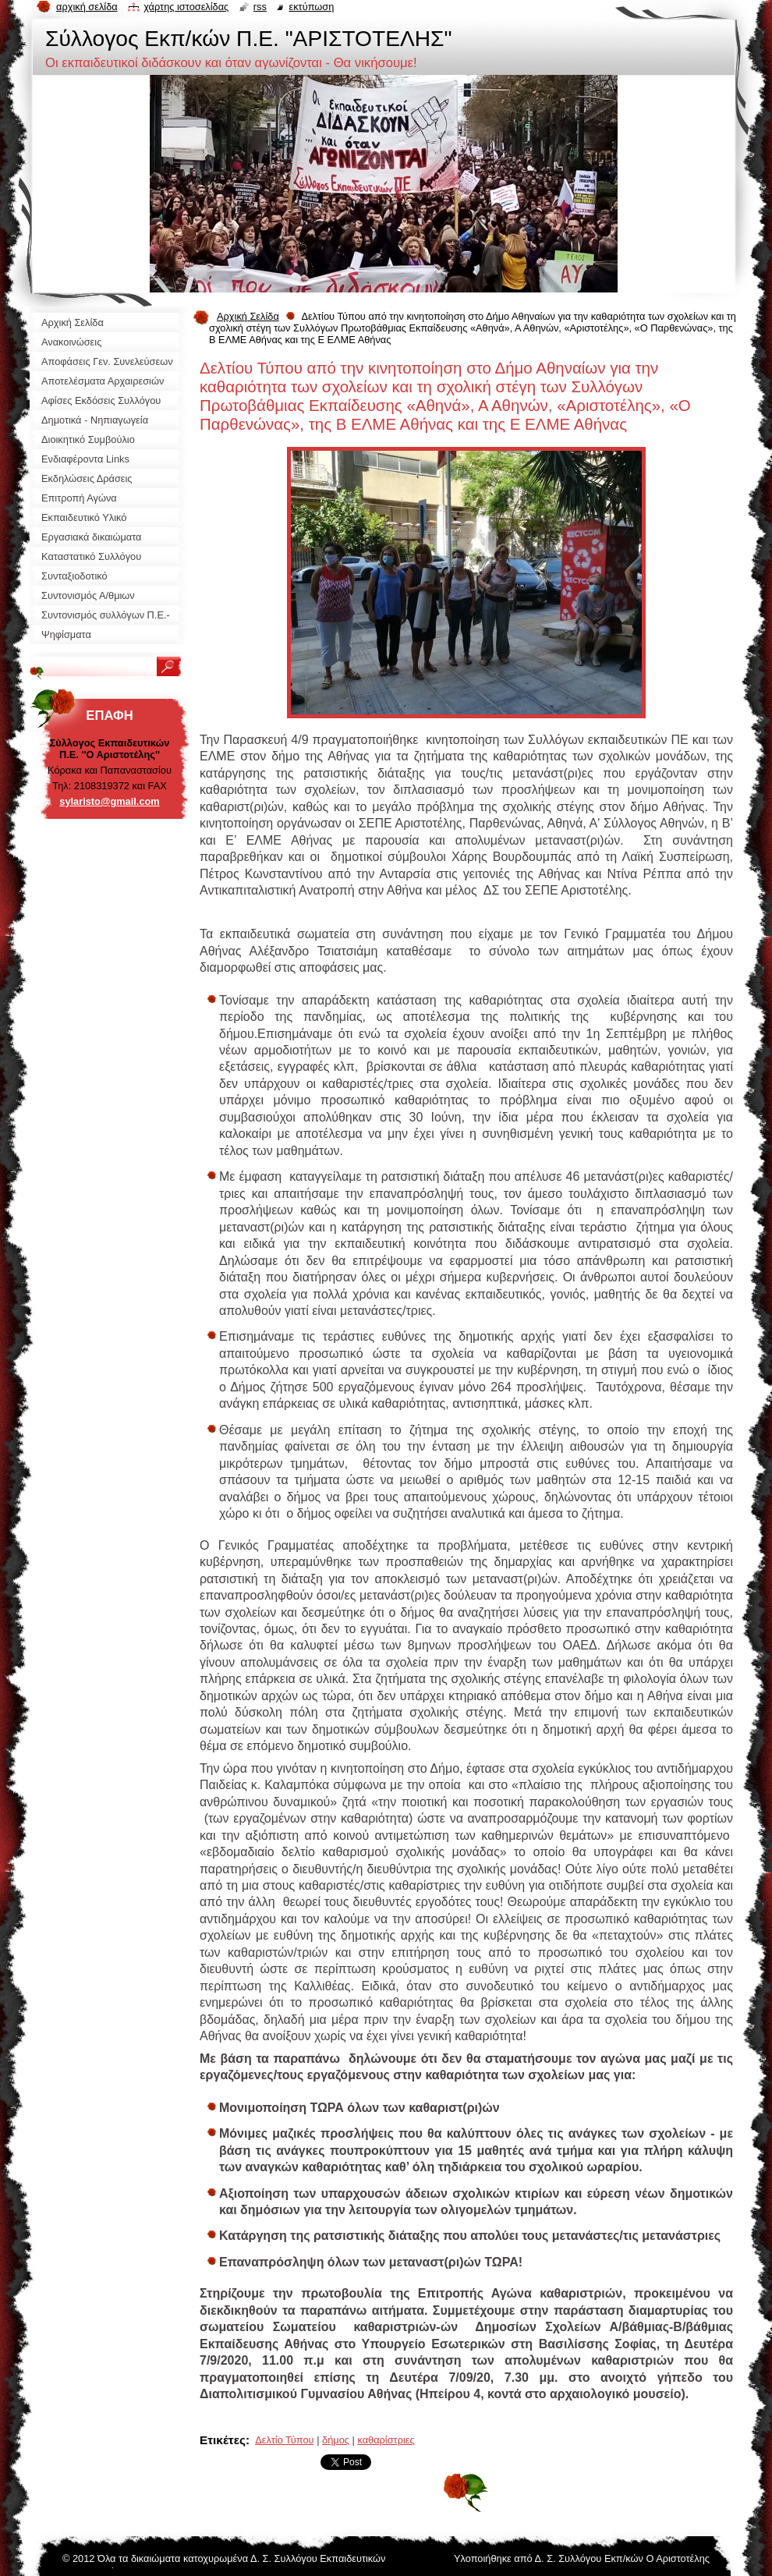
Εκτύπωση (311, 6)
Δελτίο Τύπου (284, 2440)
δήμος (335, 2440)
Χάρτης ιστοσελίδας (185, 6)
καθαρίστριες (385, 2440)
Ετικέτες (223, 2440)
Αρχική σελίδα (87, 6)
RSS (260, 6)
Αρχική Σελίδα (248, 316)
